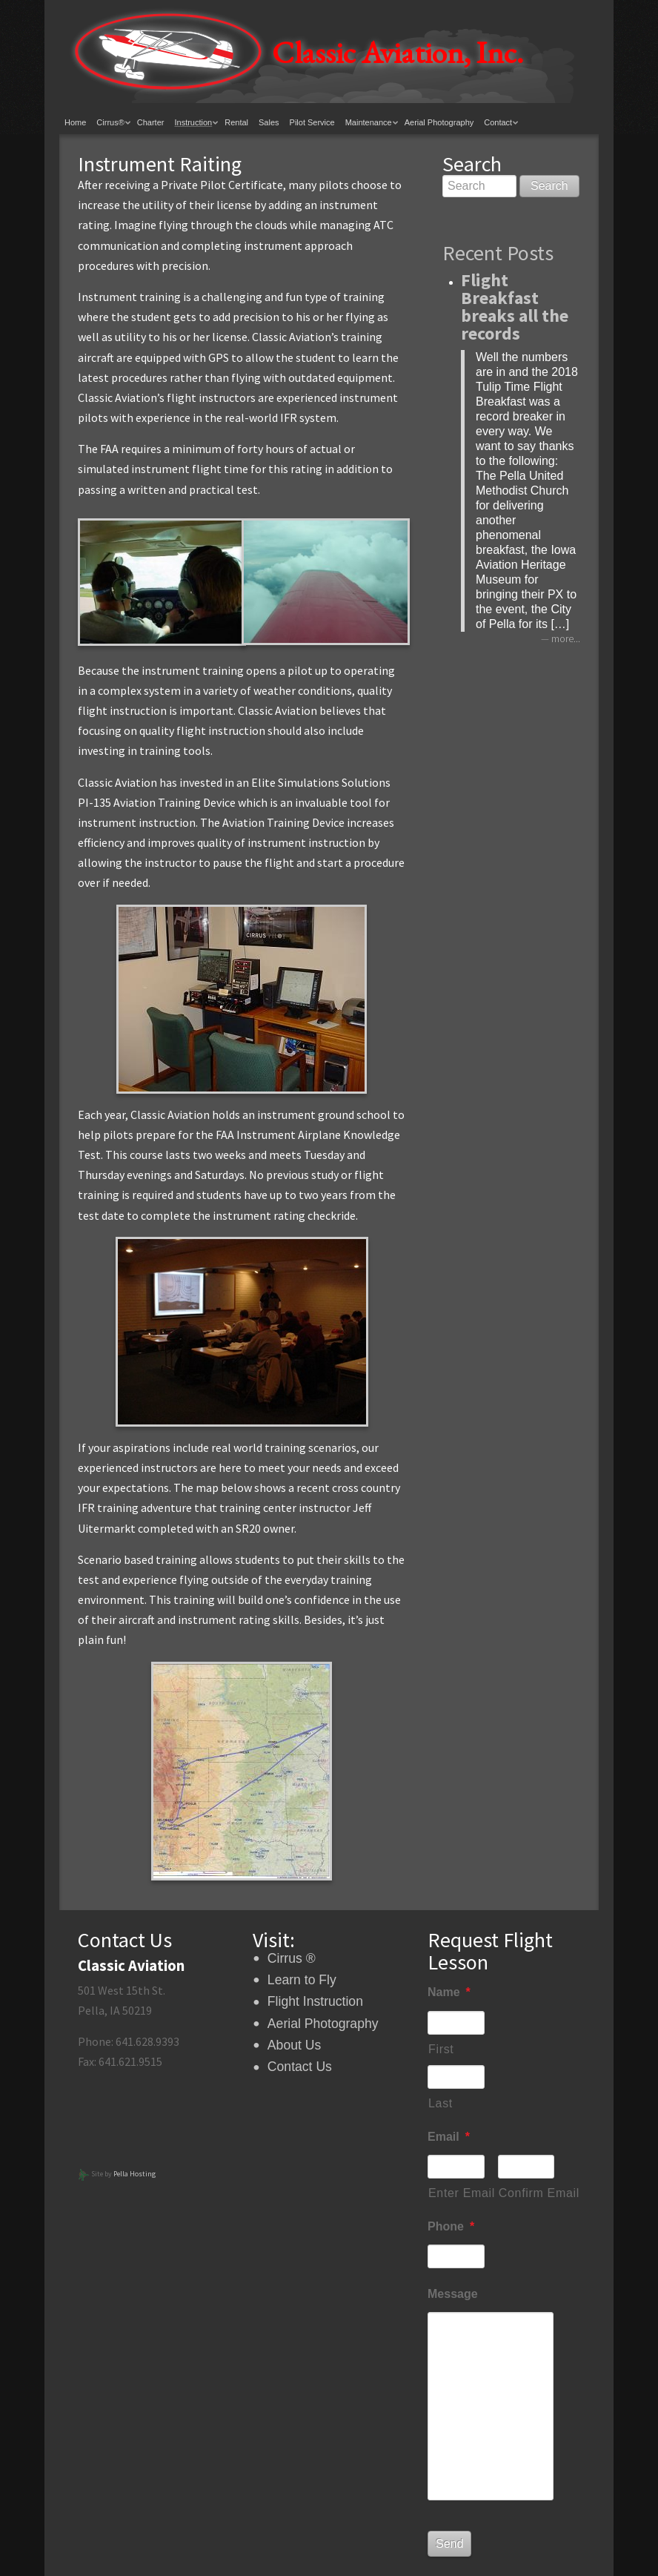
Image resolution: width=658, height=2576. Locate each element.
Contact (498, 122)
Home (75, 122)
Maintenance (368, 122)
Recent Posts (498, 253)
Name (449, 1992)
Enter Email (456, 2193)
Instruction (193, 122)
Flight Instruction (315, 2001)
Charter (150, 122)
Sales (269, 122)
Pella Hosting (134, 2174)
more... (565, 639)
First (440, 2049)
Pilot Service (312, 122)
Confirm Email (527, 2193)
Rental (236, 122)
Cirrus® (110, 122)
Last (440, 2103)
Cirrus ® (291, 1958)
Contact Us (299, 2066)
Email (449, 2136)
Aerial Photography (439, 122)
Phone (451, 2226)
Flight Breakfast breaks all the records (514, 306)
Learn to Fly (301, 1979)
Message (453, 2294)
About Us (294, 2045)
